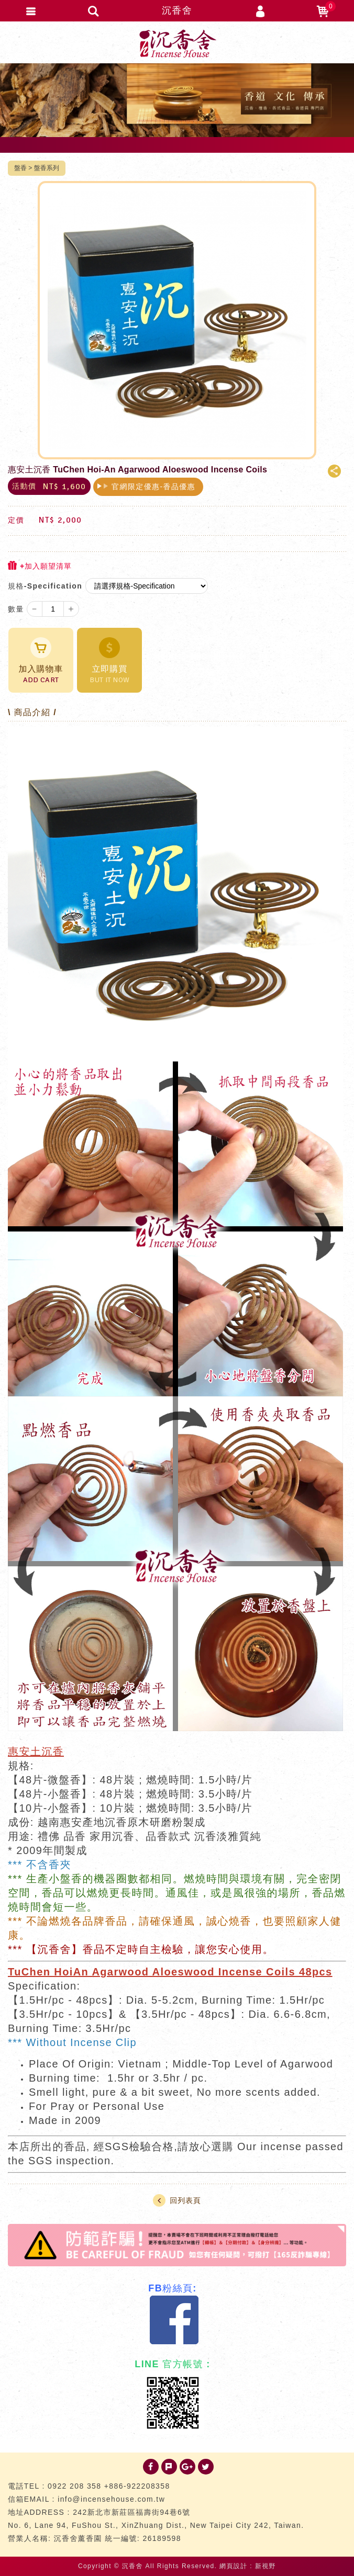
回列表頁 (177, 2200)
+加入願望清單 (40, 565)
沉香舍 (177, 10)
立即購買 (109, 661)
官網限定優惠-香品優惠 (153, 486)
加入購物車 (40, 661)
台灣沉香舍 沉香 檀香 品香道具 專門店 (177, 43)
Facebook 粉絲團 (174, 2320)
